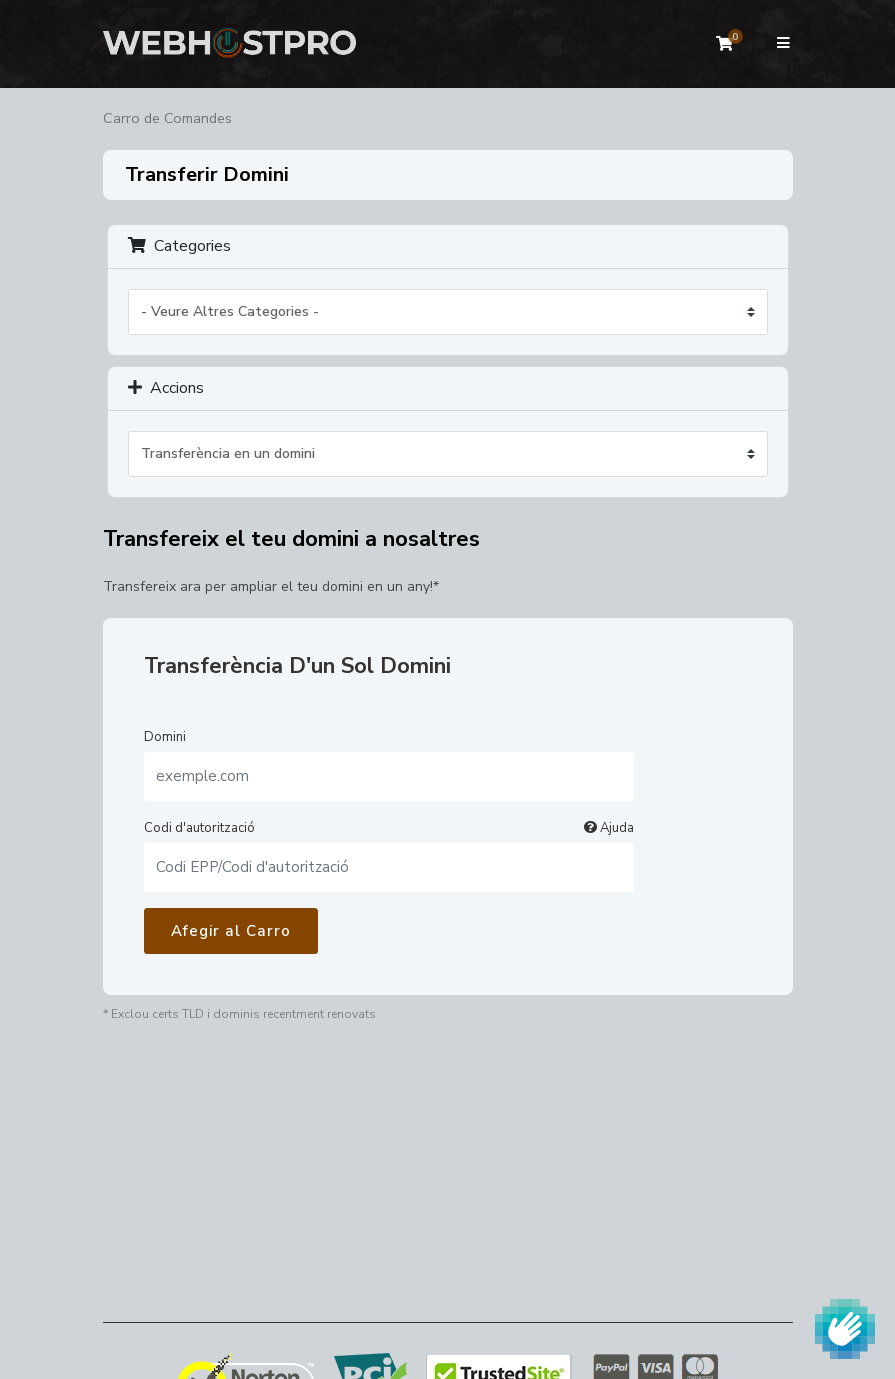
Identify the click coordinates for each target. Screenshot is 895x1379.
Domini (165, 737)
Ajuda (609, 828)
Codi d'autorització (389, 828)
